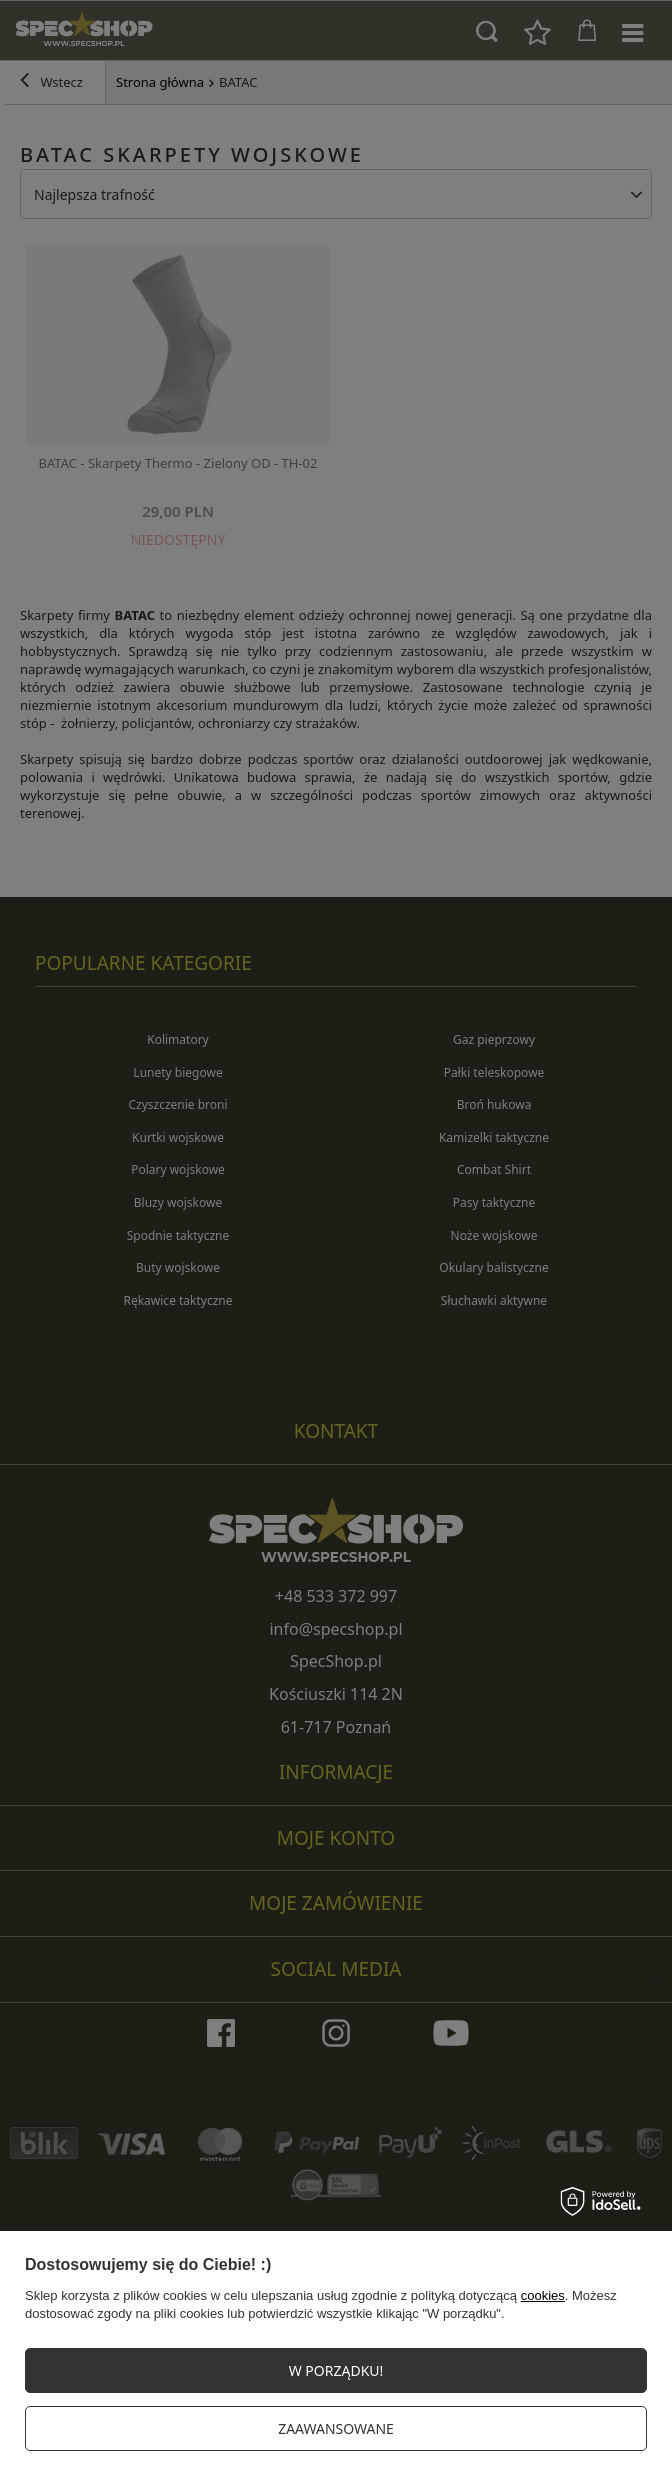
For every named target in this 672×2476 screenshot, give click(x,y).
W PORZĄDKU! (336, 2370)
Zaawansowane (336, 2428)
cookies (543, 2295)
